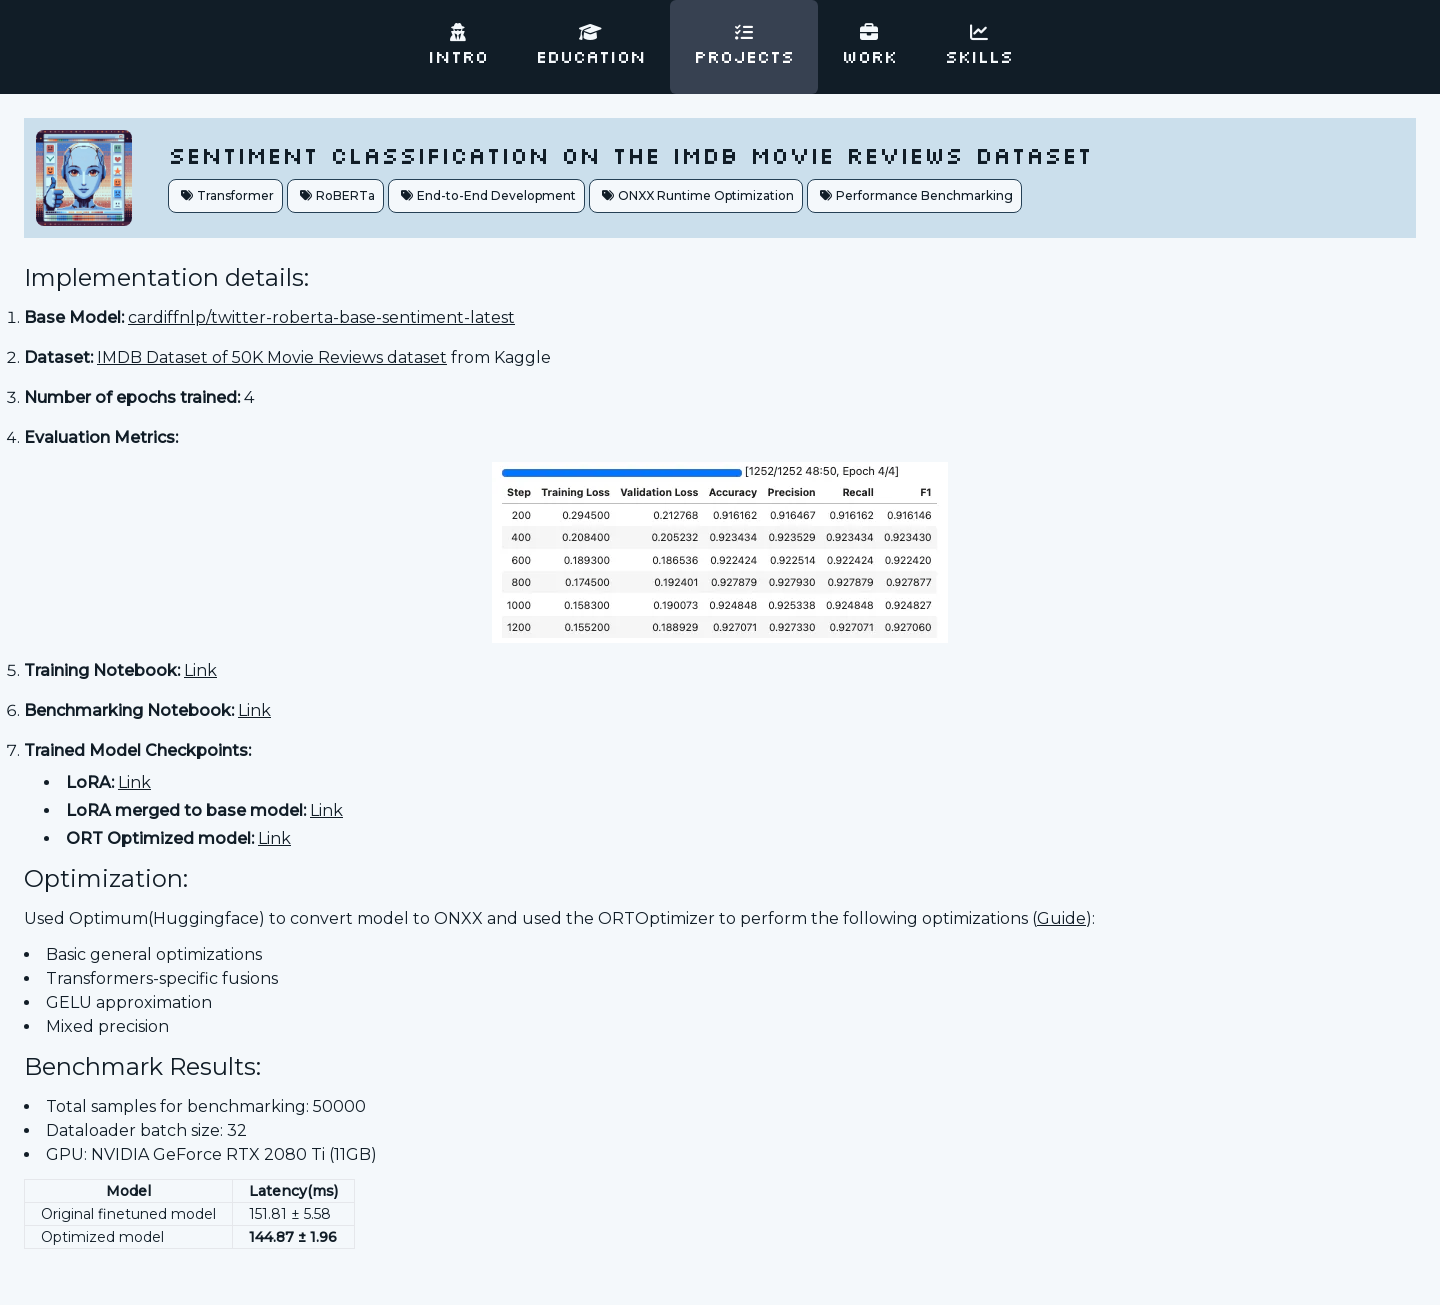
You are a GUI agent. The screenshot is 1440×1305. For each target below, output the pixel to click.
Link (200, 670)
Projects (744, 46)
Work (869, 46)
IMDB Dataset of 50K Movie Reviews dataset (272, 357)
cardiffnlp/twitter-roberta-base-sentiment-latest (321, 317)
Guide (1061, 918)
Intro (458, 46)
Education (591, 46)
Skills (979, 46)
